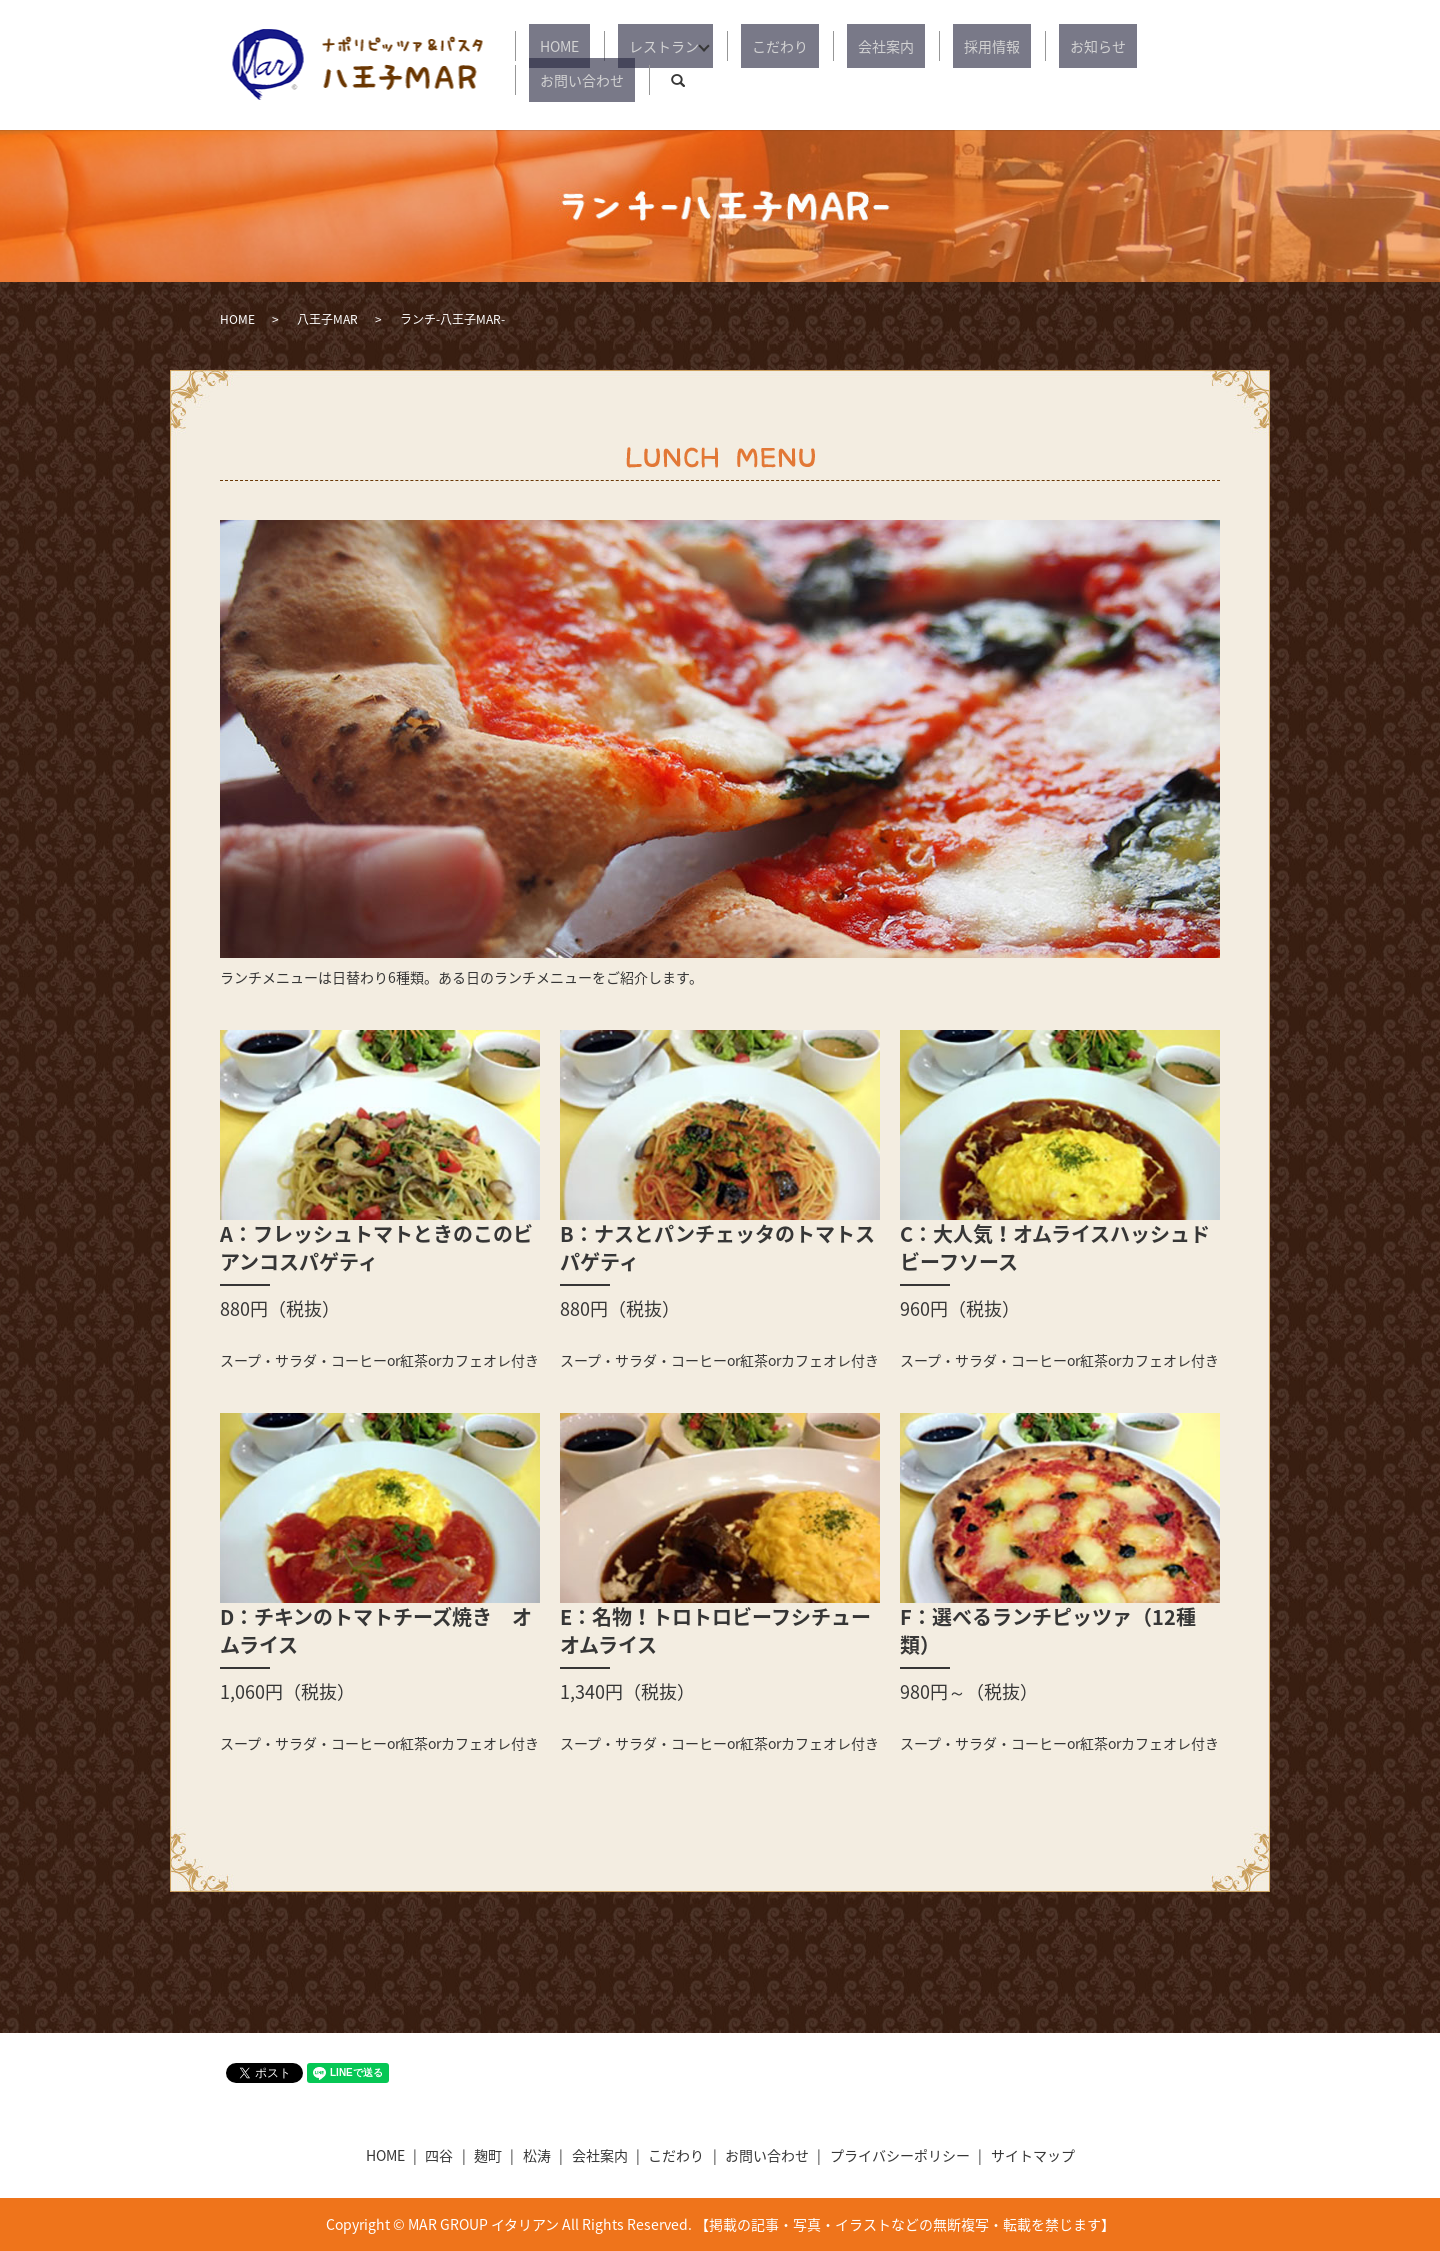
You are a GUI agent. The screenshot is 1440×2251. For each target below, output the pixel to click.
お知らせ (1022, 65)
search (1205, 65)
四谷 (439, 2155)
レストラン (662, 65)
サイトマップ (1033, 2155)
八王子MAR (327, 319)
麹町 (488, 2155)
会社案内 (854, 65)
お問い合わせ (1120, 65)
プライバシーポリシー (900, 2155)
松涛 (537, 2155)
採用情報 (938, 65)
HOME (579, 65)
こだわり (770, 65)
